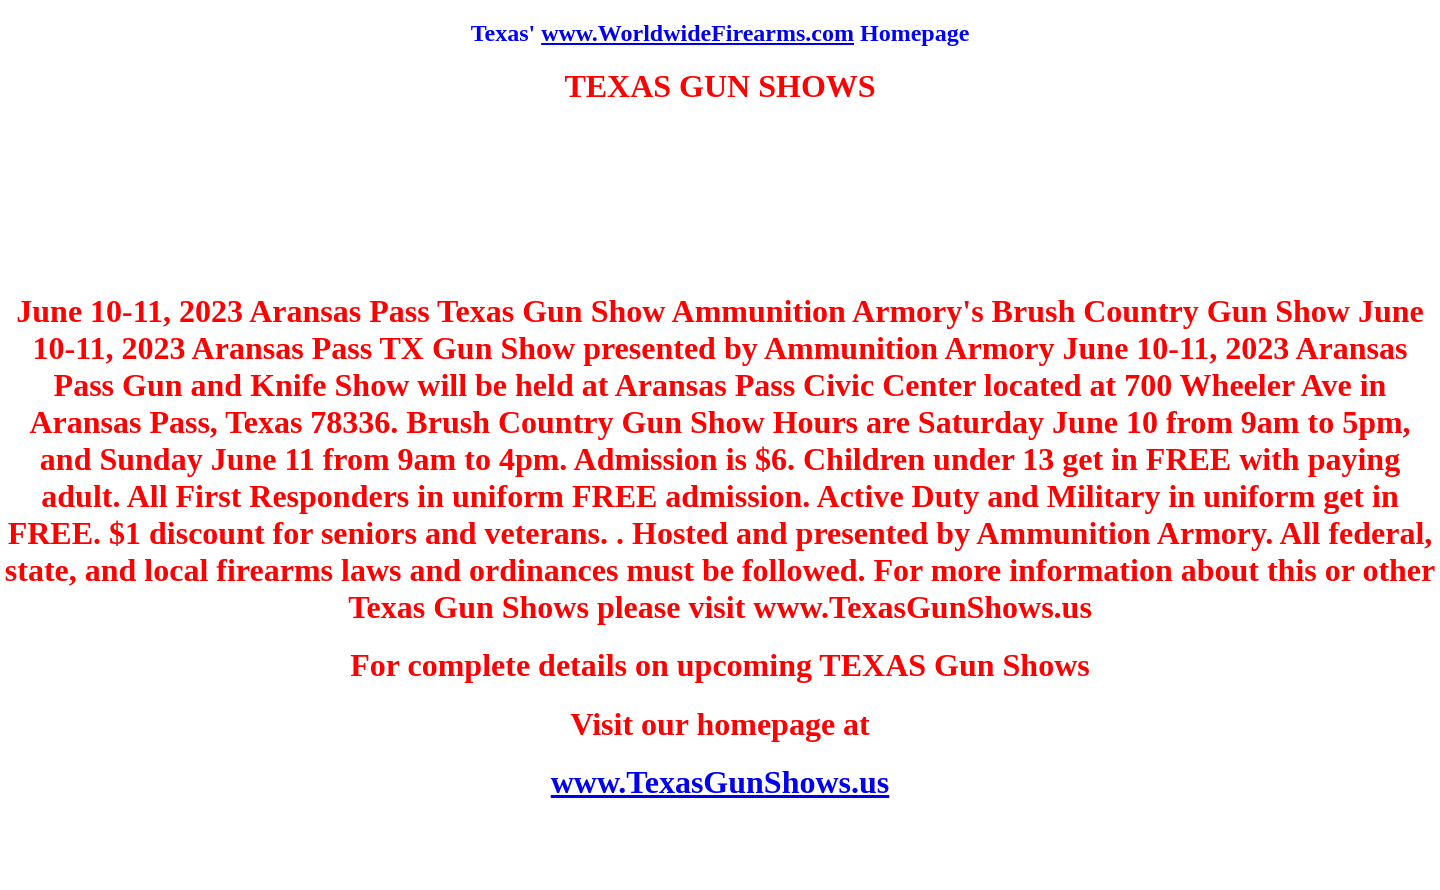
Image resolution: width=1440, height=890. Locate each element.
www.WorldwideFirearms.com (697, 33)
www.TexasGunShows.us (720, 782)
